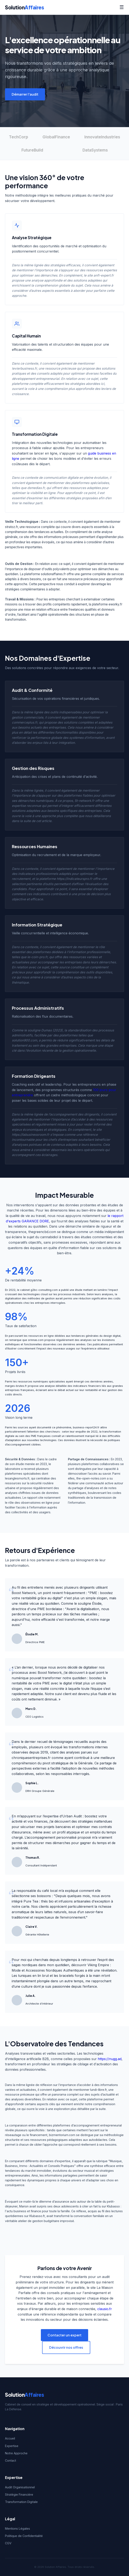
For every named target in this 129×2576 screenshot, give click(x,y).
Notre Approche (16, 2453)
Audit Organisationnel (20, 2487)
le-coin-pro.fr (37, 957)
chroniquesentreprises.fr (31, 1758)
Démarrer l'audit (25, 94)
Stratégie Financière (19, 2494)
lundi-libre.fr (98, 2089)
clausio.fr (104, 2309)
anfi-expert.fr (104, 275)
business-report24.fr (86, 1427)
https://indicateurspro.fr (74, 879)
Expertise (11, 2446)
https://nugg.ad (109, 2059)
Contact (10, 2460)
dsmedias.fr (36, 488)
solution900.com (24, 1040)
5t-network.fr (84, 801)
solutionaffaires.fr (53, 574)
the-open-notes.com (91, 1478)
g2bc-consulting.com (44, 1289)
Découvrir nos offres (66, 2347)
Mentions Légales (17, 2528)
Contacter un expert (64, 2335)
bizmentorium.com (62, 2135)
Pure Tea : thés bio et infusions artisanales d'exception (67, 1901)
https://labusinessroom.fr (30, 1135)
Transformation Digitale (21, 2502)
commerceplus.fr (24, 722)
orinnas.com (36, 1340)
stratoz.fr (11, 527)
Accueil (10, 2438)
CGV (8, 2543)
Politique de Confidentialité (24, 2536)
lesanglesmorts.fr (17, 1478)
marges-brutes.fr (16, 1385)
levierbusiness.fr (24, 368)
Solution (24, 7)
